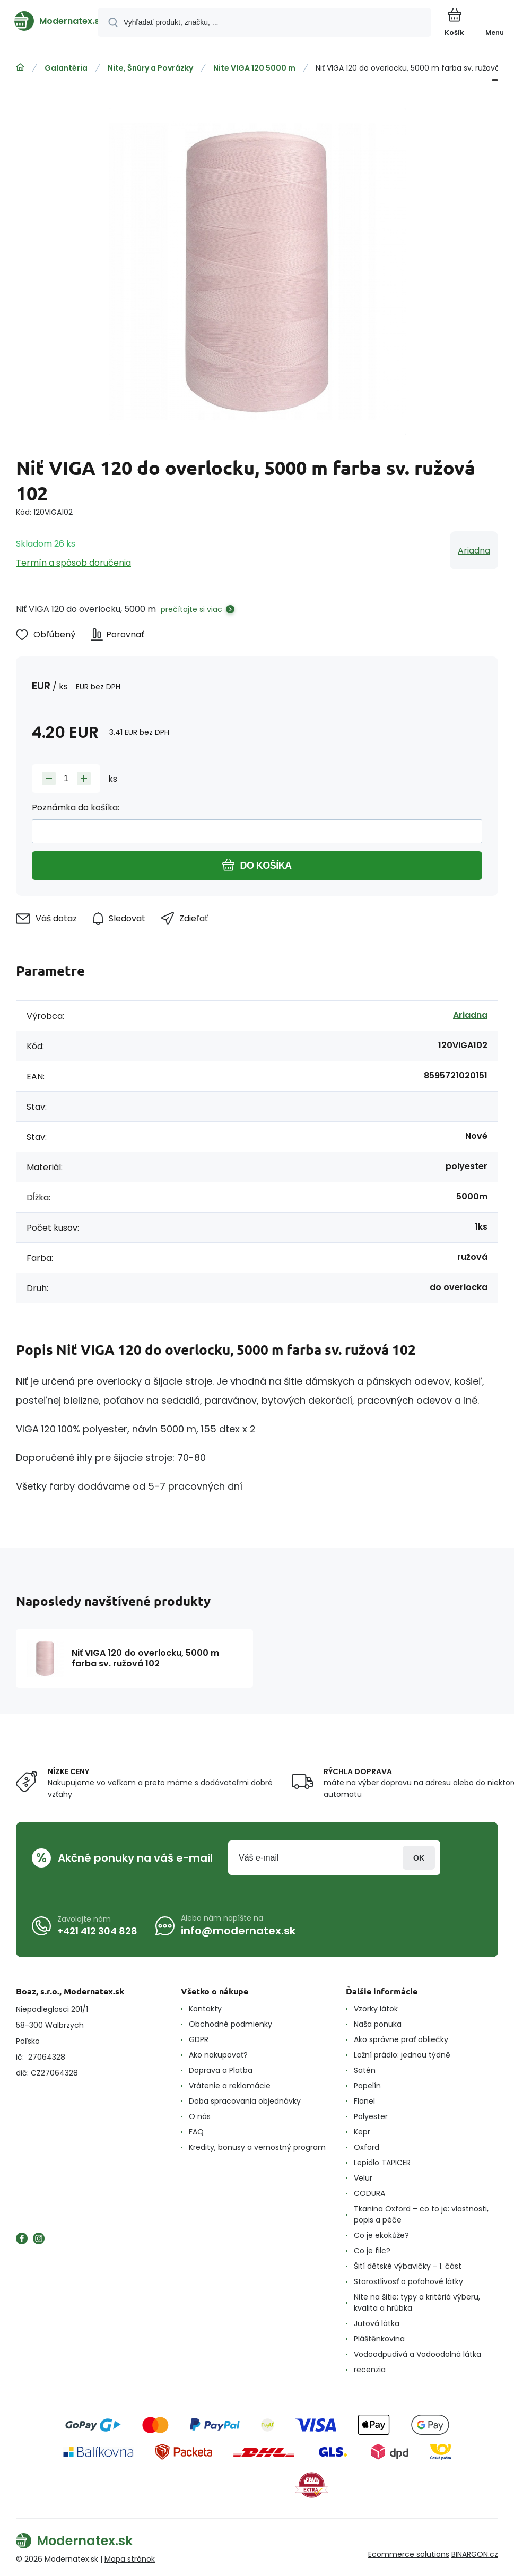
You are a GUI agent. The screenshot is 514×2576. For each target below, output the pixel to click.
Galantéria (66, 68)
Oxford (366, 2147)
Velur (363, 2178)
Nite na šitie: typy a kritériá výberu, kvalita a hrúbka (417, 2302)
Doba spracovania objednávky (245, 2101)
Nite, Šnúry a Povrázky (150, 68)
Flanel (364, 2101)
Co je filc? (372, 2250)
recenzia (370, 2369)
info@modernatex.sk (238, 1930)
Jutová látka (376, 2323)
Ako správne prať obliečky (401, 2039)
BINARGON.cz (474, 2554)
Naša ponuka (378, 2024)
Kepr (362, 2132)
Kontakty (205, 2008)
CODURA (369, 2193)
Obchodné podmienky (230, 2024)
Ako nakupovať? (218, 2055)
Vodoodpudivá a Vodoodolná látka (417, 2354)
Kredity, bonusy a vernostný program (257, 2147)
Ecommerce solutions (408, 2554)
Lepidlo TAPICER (382, 2162)
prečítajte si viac (191, 609)
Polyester (371, 2116)
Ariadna (474, 550)
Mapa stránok (129, 2559)
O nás (200, 2116)
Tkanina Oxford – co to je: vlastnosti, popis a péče (421, 2214)
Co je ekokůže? (381, 2235)
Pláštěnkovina (379, 2338)
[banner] (49, 21)
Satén (365, 2070)
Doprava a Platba (220, 2070)
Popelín (367, 2085)
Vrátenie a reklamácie (230, 2085)
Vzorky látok (376, 2008)
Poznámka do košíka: (75, 807)
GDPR (198, 2039)
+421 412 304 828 (97, 1931)
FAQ (196, 2132)
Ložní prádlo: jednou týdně (402, 2055)
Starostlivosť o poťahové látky (408, 2281)
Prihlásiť (419, 1858)
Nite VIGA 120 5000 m (254, 68)
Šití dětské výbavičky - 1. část (407, 2266)
